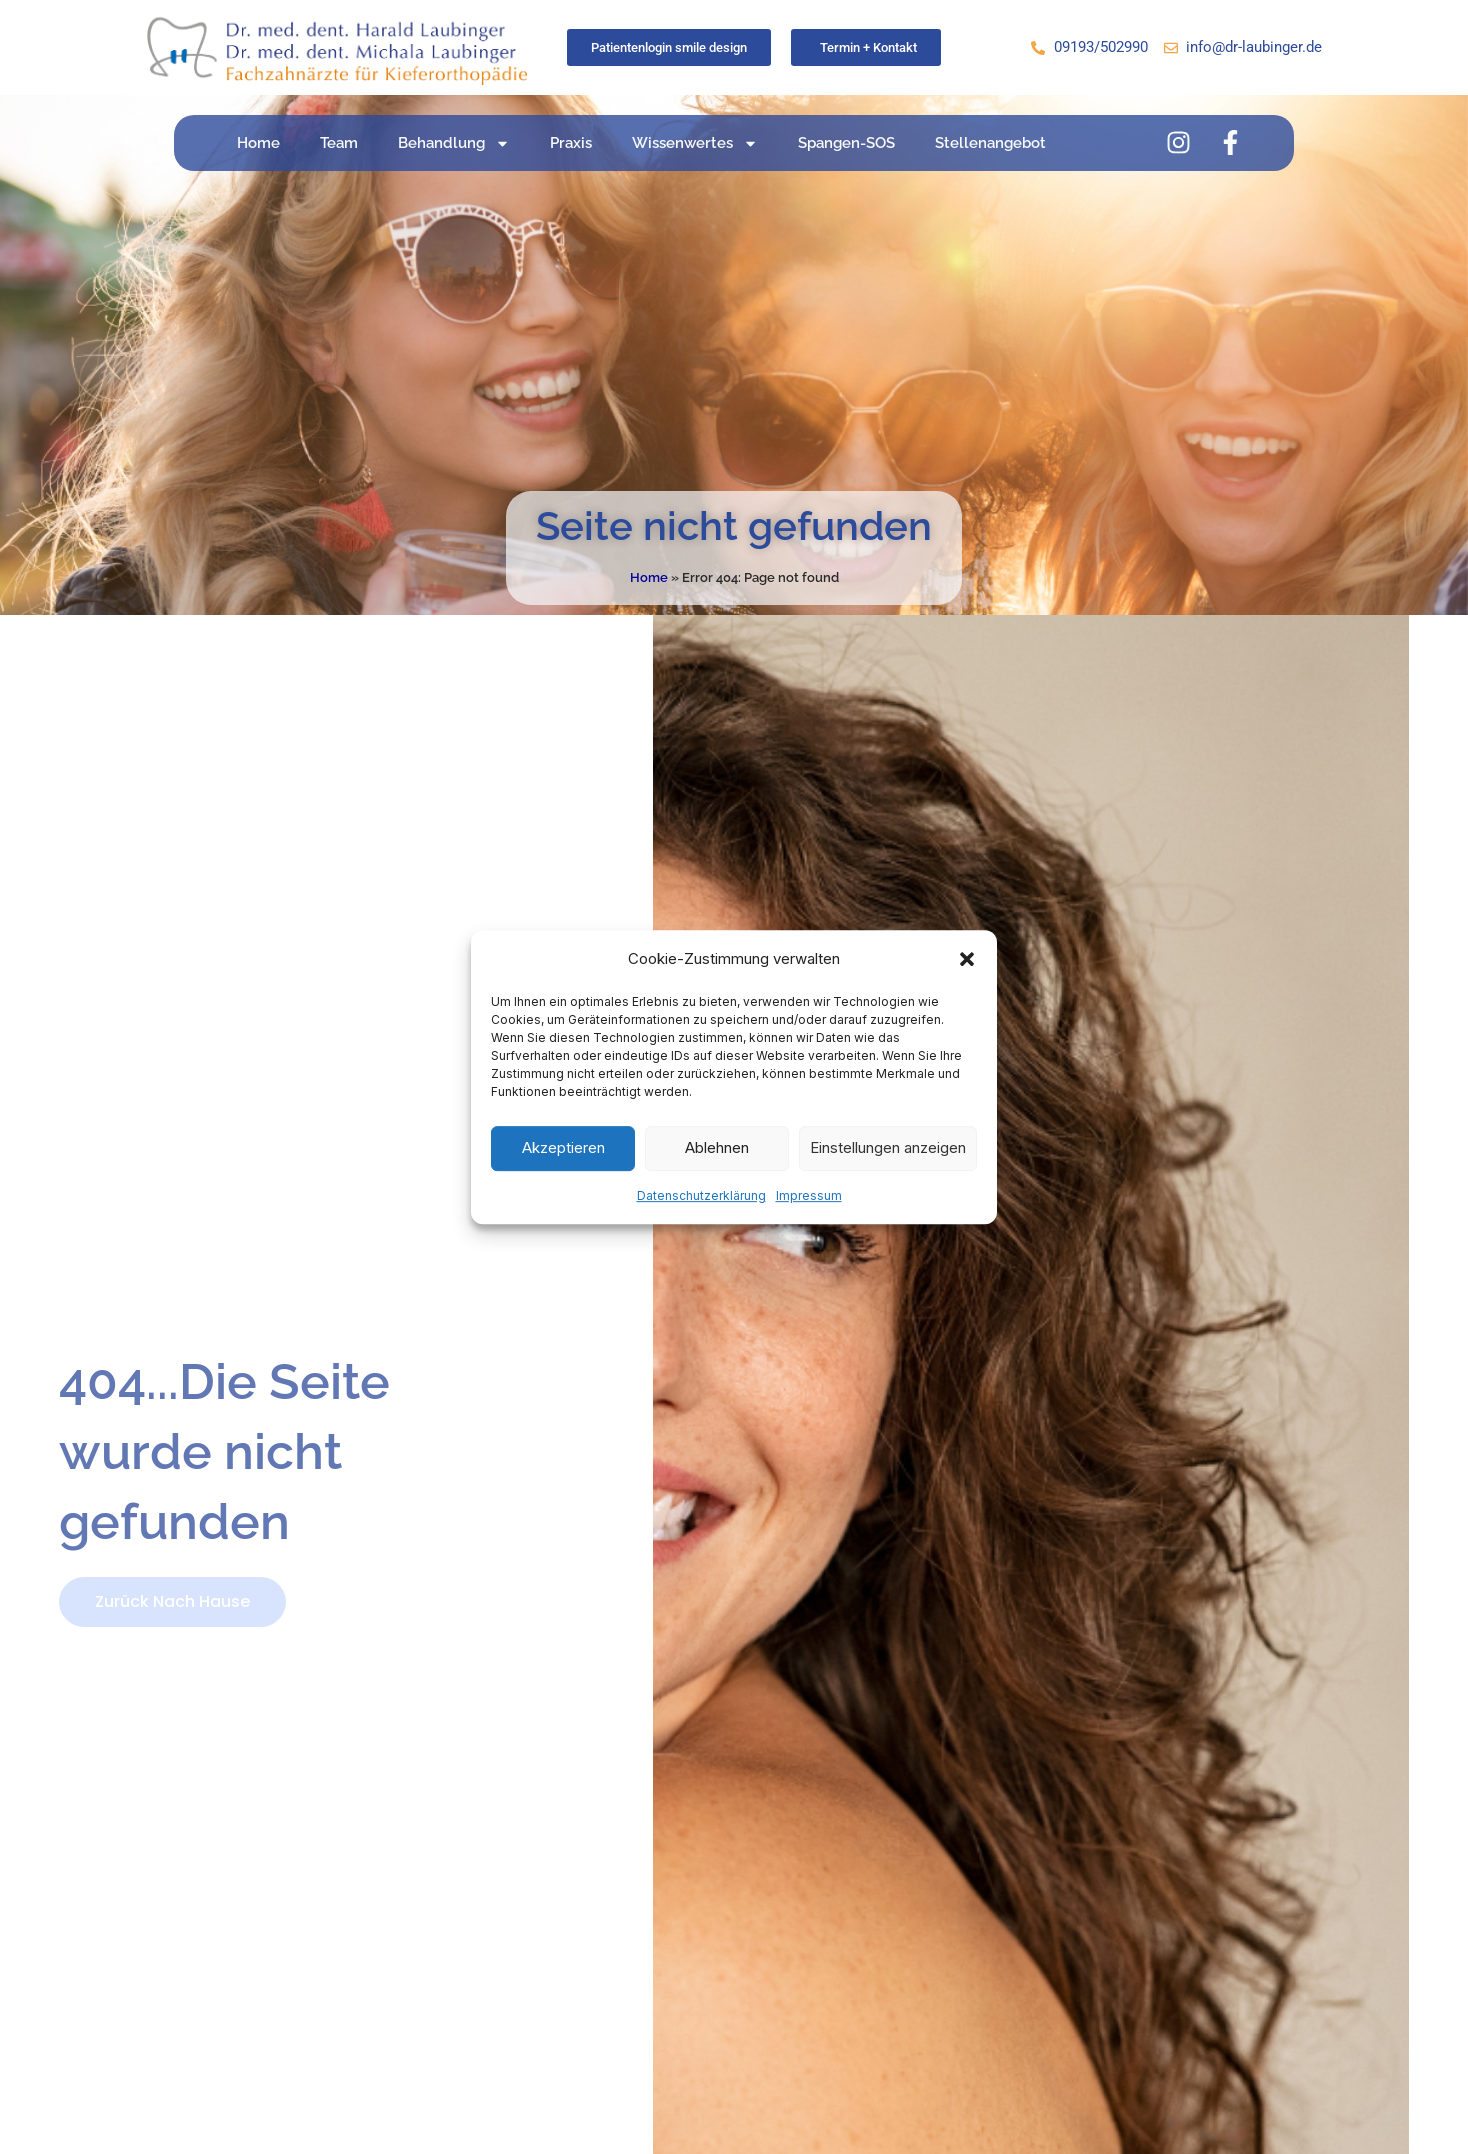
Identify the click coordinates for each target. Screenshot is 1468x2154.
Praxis (571, 143)
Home (258, 143)
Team (339, 143)
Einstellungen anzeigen (888, 1148)
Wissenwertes (695, 143)
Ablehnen (717, 1148)
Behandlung (454, 143)
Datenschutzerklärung (701, 1195)
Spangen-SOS (846, 143)
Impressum (809, 1195)
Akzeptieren (563, 1148)
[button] (967, 959)
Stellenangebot (990, 143)
